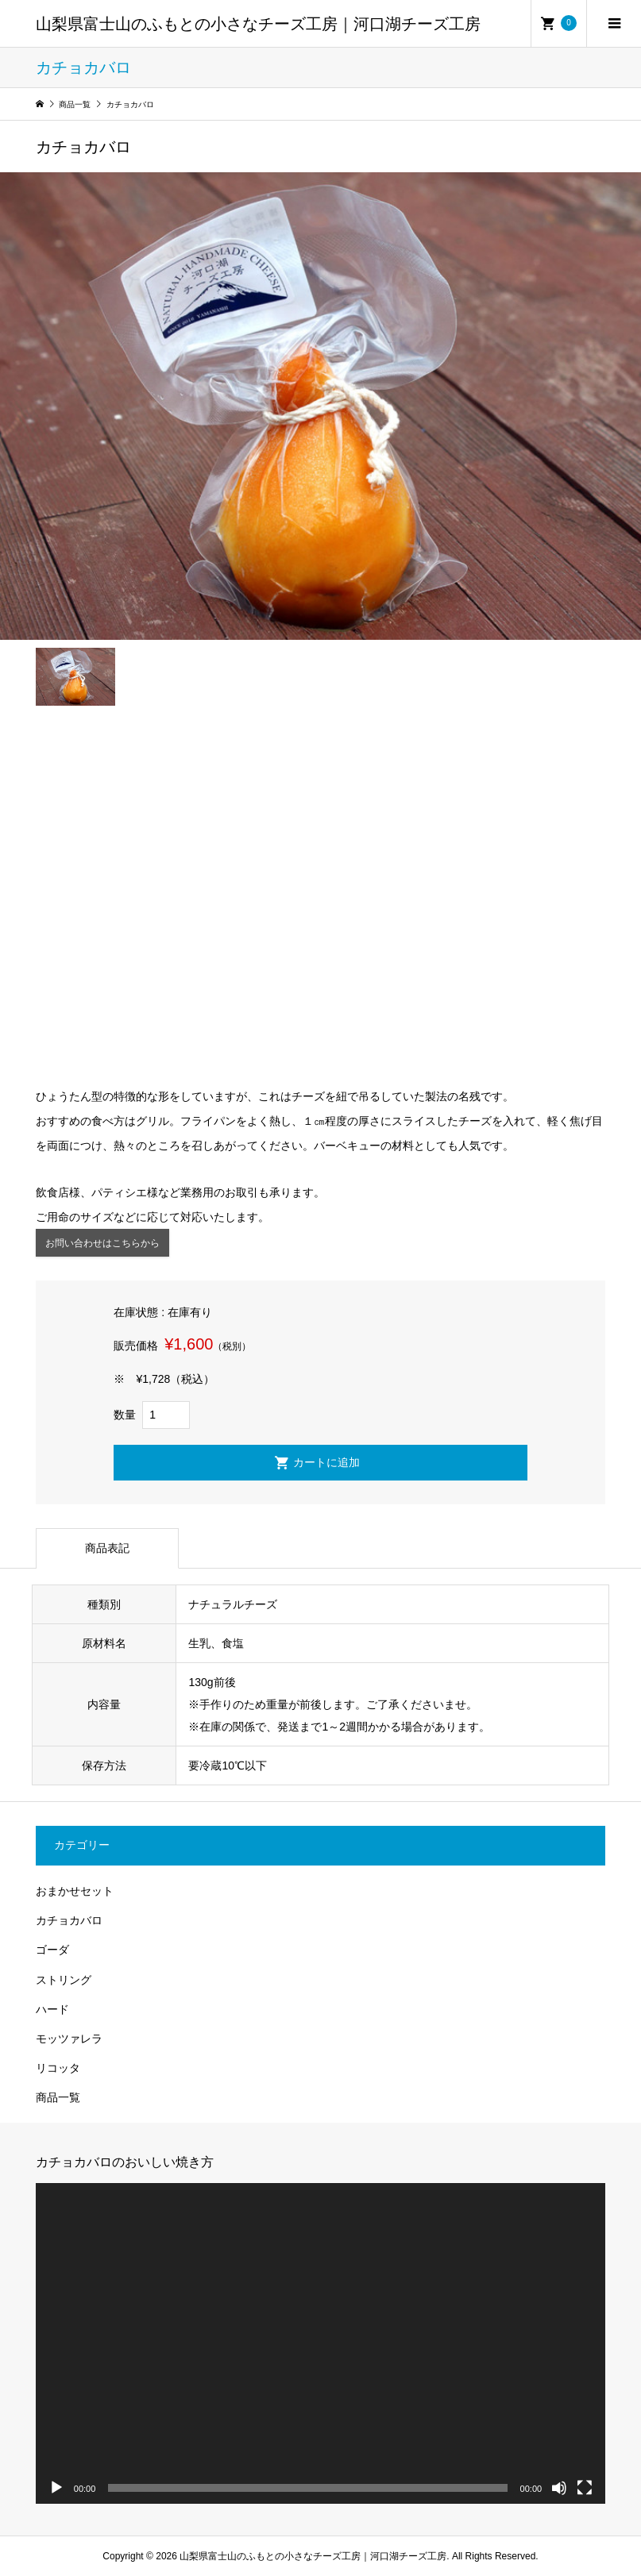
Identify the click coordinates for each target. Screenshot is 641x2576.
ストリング (63, 1979)
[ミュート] (559, 2488)
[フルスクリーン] (585, 2488)
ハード (52, 2009)
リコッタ (58, 2068)
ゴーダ (52, 1949)
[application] (320, 2343)
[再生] (56, 2488)
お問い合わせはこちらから (102, 1243)
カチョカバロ (69, 1920)
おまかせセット (75, 1891)
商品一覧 (58, 2097)
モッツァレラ (69, 2038)
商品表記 (107, 1548)
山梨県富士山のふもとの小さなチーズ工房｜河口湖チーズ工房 (258, 24)
